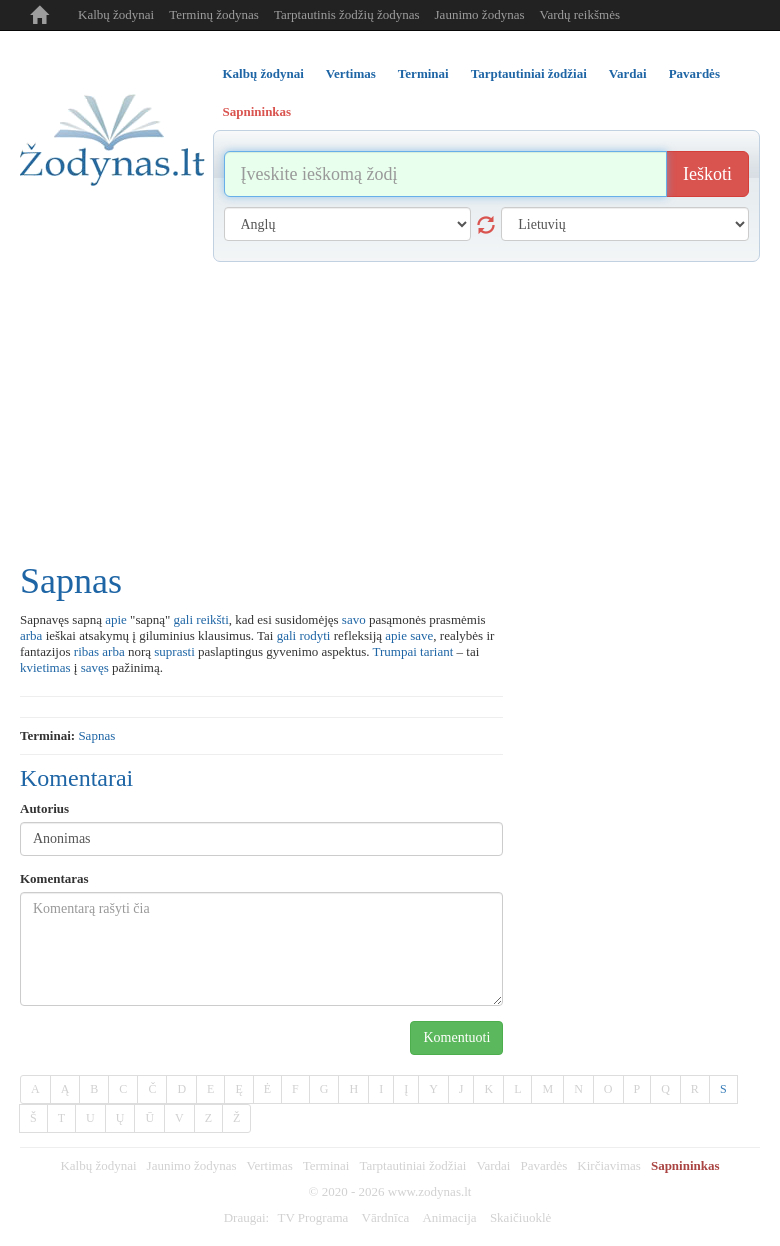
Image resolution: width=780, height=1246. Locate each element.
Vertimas (270, 1165)
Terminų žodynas (214, 14)
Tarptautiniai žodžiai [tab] (529, 73)
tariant (436, 651)
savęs (95, 667)
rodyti (314, 635)
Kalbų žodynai (116, 14)
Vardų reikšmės (579, 14)
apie (116, 619)
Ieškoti (707, 174)
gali (184, 619)
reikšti (212, 619)
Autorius (44, 808)
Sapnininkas (685, 1165)
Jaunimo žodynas (480, 14)
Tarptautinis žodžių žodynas (347, 14)
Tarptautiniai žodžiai (412, 1165)
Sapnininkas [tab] (257, 111)
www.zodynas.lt (430, 1191)
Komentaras (54, 878)
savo (354, 619)
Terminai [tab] (423, 73)
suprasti (174, 651)
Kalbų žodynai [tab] (263, 73)
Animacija (449, 1217)
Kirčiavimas (609, 1165)
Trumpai (395, 651)
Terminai (326, 1165)
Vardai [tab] (628, 73)
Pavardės (543, 1165)
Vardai (493, 1165)
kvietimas (45, 667)
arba (31, 635)
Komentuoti (456, 1037)
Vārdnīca (386, 1217)
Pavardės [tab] (694, 73)
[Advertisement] (390, 412)
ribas (86, 651)
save (421, 635)
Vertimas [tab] (351, 73)
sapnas (96, 735)
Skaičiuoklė (520, 1217)
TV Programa (312, 1217)
